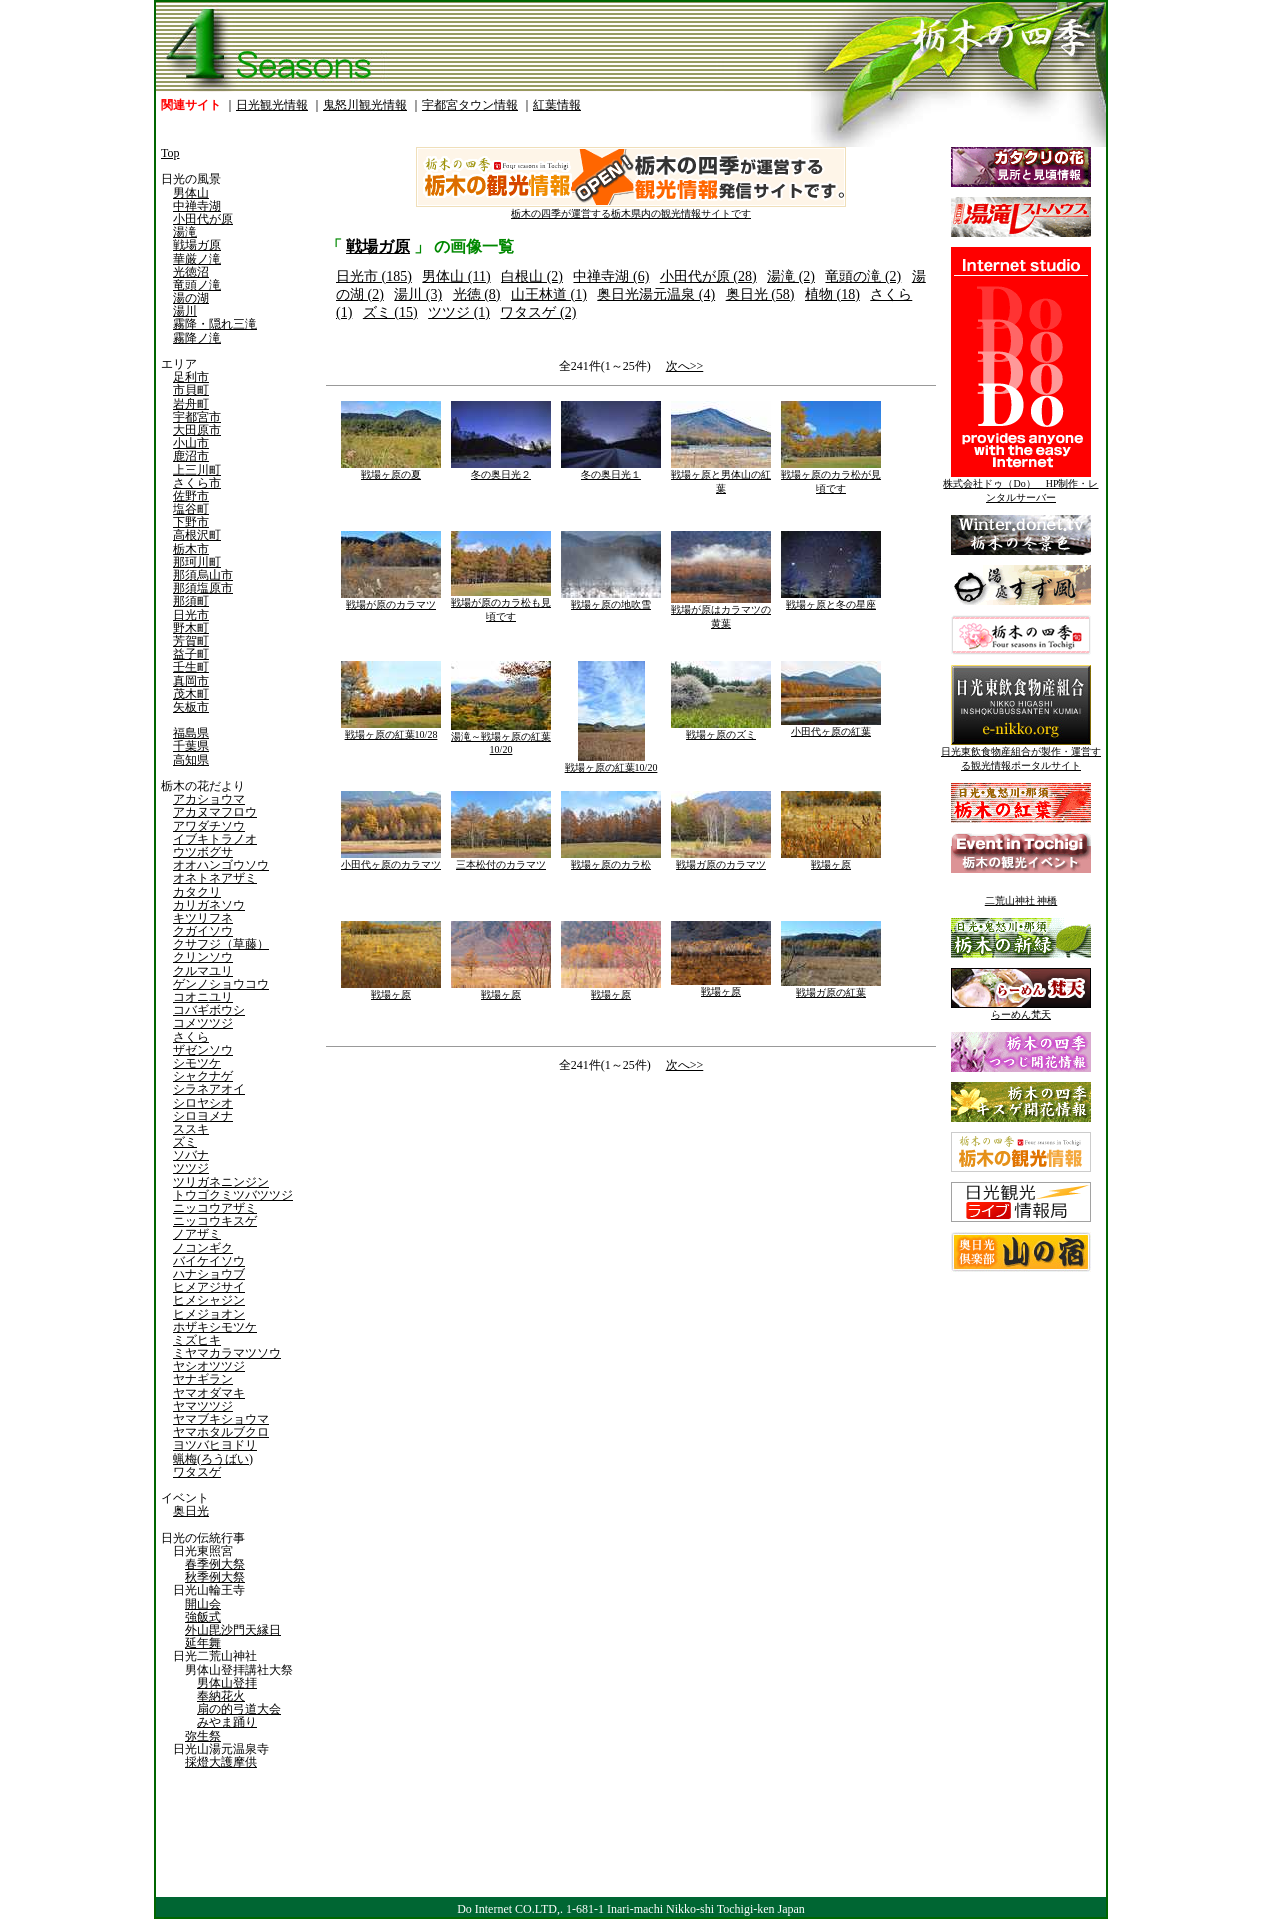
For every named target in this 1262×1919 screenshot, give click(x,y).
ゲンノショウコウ (221, 984)
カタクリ (197, 892)
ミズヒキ (197, 1340)
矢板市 (191, 707)
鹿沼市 (191, 456)
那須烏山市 (203, 575)
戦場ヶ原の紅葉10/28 (391, 729)
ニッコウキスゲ (215, 1221)
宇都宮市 (197, 417)
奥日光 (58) (760, 294)
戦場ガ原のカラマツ (721, 859)
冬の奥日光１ (611, 469)
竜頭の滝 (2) (863, 276)
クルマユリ (203, 971)
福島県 (191, 733)
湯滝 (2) (791, 276)
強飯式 (203, 1617)
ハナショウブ (209, 1274)
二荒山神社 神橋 (1021, 900)
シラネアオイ (209, 1089)
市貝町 (191, 390)
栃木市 (191, 549)
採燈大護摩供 (221, 1762)
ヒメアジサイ (209, 1287)
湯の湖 (191, 298)
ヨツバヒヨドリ (215, 1445)
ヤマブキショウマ (221, 1419)
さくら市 (197, 483)
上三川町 (197, 470)
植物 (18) (832, 294)
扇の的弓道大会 (239, 1709)
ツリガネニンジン (221, 1182)
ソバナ (191, 1155)
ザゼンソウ (203, 1050)
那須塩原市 (203, 588)
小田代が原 (203, 219)
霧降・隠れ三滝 (215, 324)
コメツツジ (203, 1023)
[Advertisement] (476, 1245)
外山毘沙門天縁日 (233, 1630)
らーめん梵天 (1021, 1009)
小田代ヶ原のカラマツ (391, 859)
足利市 (191, 377)
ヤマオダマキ (209, 1393)
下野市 (191, 522)
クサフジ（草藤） (221, 944)
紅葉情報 (557, 105)
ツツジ (191, 1168)
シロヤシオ (203, 1103)
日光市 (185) (374, 276)
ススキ (191, 1129)
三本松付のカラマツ (501, 859)
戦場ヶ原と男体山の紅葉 (721, 476)
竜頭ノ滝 (197, 285)
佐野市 (191, 496)
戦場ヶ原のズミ (721, 729)
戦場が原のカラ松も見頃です (501, 604)
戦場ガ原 (197, 245)
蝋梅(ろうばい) (213, 1459)
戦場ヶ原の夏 (391, 469)
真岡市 (191, 681)
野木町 (191, 628)
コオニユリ (203, 997)
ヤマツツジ (203, 1406)
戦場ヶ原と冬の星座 (831, 599)
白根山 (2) (532, 276)
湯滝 (185, 232)
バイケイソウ (209, 1261)
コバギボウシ (209, 1010)
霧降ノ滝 (197, 338)
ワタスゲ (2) (538, 312)
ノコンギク (203, 1248)
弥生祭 (203, 1736)
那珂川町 (197, 562)
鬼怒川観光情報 (365, 105)
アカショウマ (209, 799)
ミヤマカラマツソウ (227, 1353)
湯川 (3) (418, 294)
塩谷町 (191, 509)
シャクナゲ (203, 1076)
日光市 (191, 615)
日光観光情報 (272, 105)
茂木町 (191, 694)
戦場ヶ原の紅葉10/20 (611, 762)
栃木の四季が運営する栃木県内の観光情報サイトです (631, 208)
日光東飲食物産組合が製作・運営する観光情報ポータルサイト (1021, 753)
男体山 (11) (456, 276)
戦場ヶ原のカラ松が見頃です (831, 476)
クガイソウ (203, 931)
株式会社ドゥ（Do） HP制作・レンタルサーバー (1020, 485)
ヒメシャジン (209, 1300)
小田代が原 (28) (708, 276)
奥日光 (191, 1511)
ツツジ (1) (459, 312)
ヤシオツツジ (209, 1366)
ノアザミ (197, 1234)
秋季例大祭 (215, 1577)
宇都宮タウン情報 (470, 105)
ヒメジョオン (209, 1314)
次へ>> (685, 366)
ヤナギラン (203, 1379)
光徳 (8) (477, 294)
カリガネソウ (209, 905)
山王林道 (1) (549, 294)
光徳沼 (191, 272)
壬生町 (191, 667)
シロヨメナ (203, 1116)
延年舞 (203, 1643)
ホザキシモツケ (215, 1327)
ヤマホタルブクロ (221, 1432)
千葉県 (191, 746)
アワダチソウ (209, 826)
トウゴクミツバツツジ (233, 1195)
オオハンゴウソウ (221, 865)
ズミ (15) (390, 312)
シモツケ (197, 1063)
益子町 (191, 654)
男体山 (191, 193)
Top (170, 153)
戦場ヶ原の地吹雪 (611, 599)
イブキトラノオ (215, 839)
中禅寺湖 (197, 206)
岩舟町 (191, 404)
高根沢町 (197, 535)
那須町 (191, 601)
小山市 (191, 443)
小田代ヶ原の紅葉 (831, 726)
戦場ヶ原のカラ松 (611, 859)
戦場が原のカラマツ (391, 599)
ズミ (185, 1142)
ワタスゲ (197, 1472)
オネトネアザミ (215, 878)
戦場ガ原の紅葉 (831, 987)
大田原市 (197, 430)
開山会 (203, 1604)
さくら (191, 1037)
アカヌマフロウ (215, 812)
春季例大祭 (215, 1564)
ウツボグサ (203, 852)
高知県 (191, 760)
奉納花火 (221, 1696)
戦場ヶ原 (831, 859)
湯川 (185, 311)
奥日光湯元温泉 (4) (656, 294)
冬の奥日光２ (501, 469)
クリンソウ (203, 957)
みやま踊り (227, 1722)
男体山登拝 (227, 1683)
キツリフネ (203, 918)
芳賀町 (191, 641)
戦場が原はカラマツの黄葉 (721, 611)
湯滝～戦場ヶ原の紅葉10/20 (501, 738)
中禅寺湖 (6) (611, 276)
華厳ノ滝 (197, 259)
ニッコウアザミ (215, 1208)
